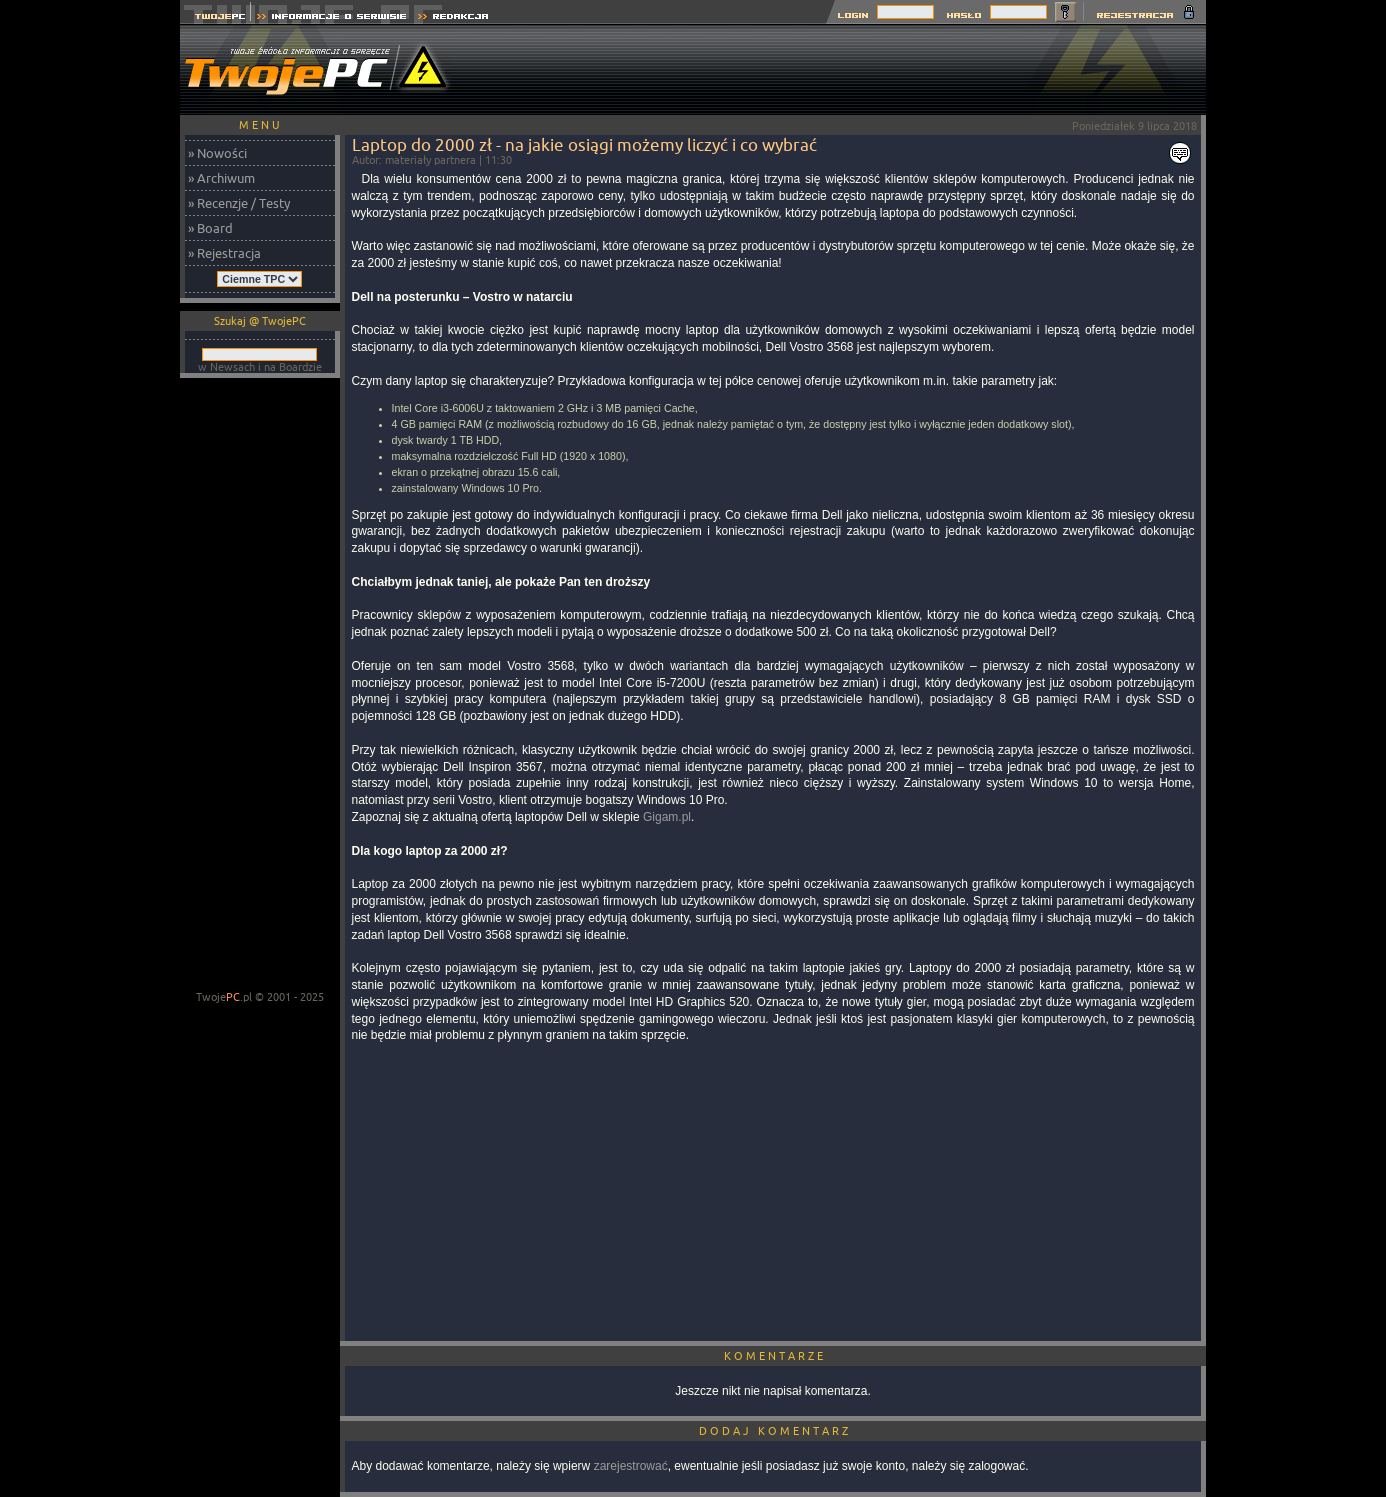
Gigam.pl (667, 817)
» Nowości (217, 153)
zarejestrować (631, 1466)
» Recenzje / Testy (239, 203)
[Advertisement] (842, 70)
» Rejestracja (224, 253)
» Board (210, 228)
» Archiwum (221, 178)
